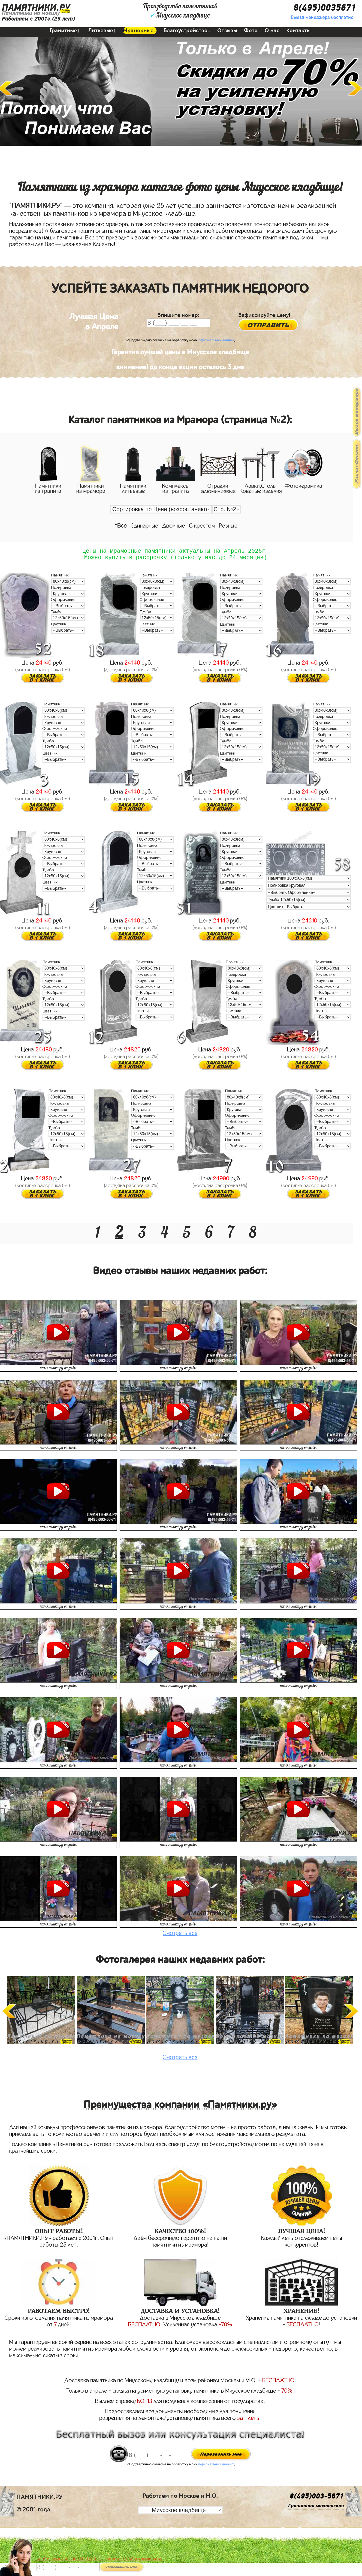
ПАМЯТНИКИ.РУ (36, 8)
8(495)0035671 (324, 8)
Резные (228, 526)
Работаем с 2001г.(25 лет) (38, 19)
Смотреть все (180, 1936)
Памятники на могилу (31, 13)
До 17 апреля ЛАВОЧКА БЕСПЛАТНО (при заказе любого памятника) (98, 2559)
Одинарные (144, 526)
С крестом (202, 526)
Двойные (173, 526)
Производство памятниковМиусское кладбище (180, 11)
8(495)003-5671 (317, 2499)
